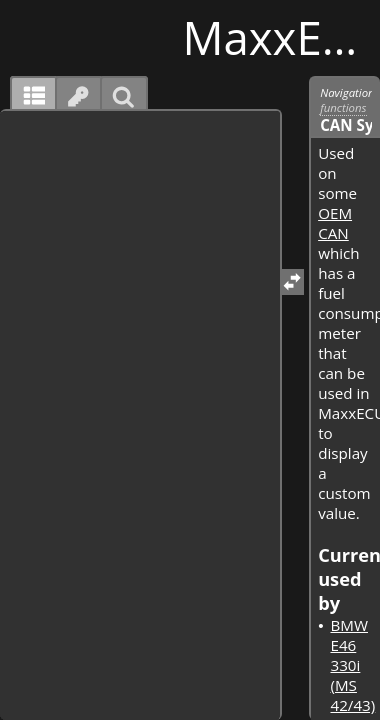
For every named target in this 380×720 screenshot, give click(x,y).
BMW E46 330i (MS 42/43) (352, 665)
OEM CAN (335, 223)
